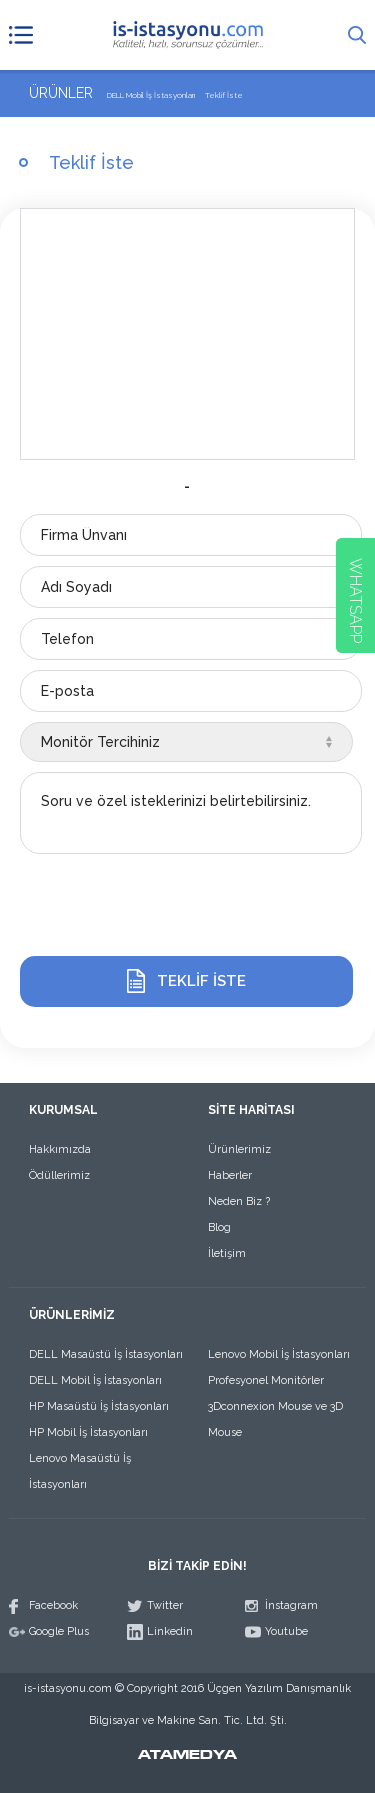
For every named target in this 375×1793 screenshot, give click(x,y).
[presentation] (172, 907)
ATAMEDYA (187, 1756)
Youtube (286, 1631)
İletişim (227, 1253)
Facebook (53, 1605)
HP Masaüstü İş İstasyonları (99, 1406)
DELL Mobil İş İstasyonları (95, 1380)
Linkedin (170, 1631)
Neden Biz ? (239, 1201)
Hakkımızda (60, 1149)
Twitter (165, 1605)
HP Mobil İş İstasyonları (88, 1432)
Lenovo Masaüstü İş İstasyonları (80, 1471)
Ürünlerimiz (239, 1149)
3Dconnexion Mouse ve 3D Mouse (275, 1419)
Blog (219, 1227)
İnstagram (291, 1605)
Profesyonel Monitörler (266, 1380)
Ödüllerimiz (59, 1175)
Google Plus (59, 1631)
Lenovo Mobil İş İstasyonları (279, 1354)
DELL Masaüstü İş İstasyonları (106, 1354)
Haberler (230, 1175)
